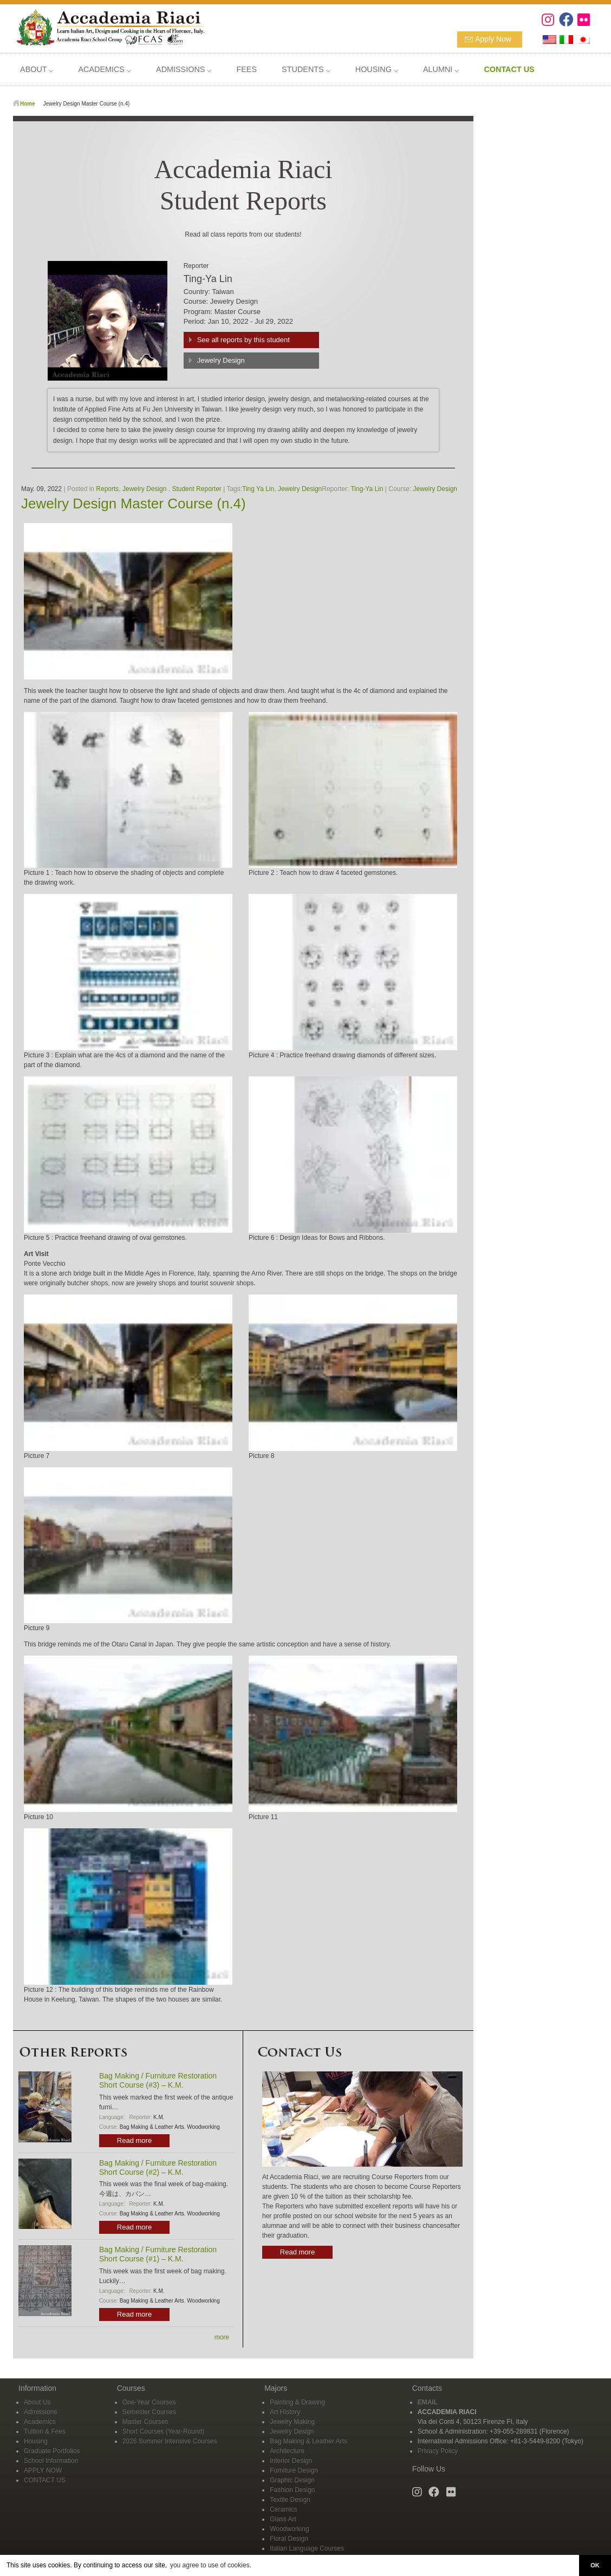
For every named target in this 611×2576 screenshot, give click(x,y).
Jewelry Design (221, 360)
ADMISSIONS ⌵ (183, 69)
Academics (40, 2421)
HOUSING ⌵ (376, 69)
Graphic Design (292, 2480)
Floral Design (289, 2538)
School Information (51, 2460)
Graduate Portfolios (52, 2451)
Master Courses (145, 2421)
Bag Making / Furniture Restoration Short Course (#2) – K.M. (158, 2167)
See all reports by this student (243, 340)
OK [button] (594, 2565)
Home (27, 104)
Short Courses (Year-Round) (163, 2431)
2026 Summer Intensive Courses (169, 2441)
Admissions (40, 2412)
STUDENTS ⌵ (306, 69)
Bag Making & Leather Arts (152, 2127)
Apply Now (493, 39)
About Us (37, 2402)
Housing (36, 2441)
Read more (134, 2140)
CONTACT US (45, 2480)
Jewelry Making (292, 2421)
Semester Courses (149, 2412)
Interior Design (291, 2460)
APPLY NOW (43, 2470)
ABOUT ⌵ (36, 69)
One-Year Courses (149, 2402)
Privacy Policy (438, 2451)
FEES (246, 69)
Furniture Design (294, 2470)
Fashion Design (292, 2490)
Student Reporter (196, 489)
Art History (285, 2412)
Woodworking (203, 2127)
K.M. (159, 2117)
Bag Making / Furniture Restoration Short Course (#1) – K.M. (158, 2254)
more (221, 2337)
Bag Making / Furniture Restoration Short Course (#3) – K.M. (158, 2080)
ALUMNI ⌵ (441, 69)
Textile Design (290, 2499)
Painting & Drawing (297, 2402)
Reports (107, 489)
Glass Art (283, 2519)
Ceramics (283, 2509)
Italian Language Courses (307, 2548)
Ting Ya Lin (258, 489)
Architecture (287, 2451)
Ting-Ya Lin (366, 489)
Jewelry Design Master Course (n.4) (133, 503)
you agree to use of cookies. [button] (210, 2565)
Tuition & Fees (45, 2431)
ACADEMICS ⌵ (104, 69)
